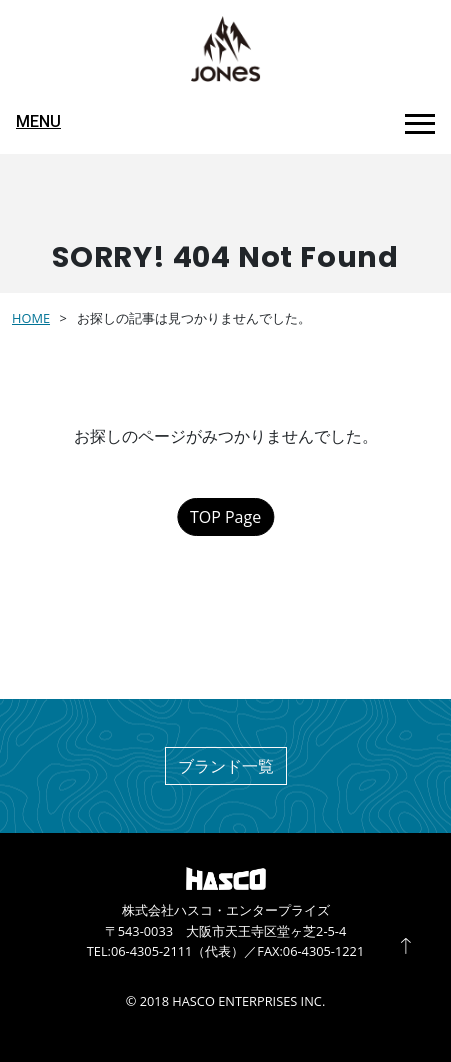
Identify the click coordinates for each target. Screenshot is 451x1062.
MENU (38, 121)
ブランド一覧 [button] (226, 766)
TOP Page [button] (225, 517)
